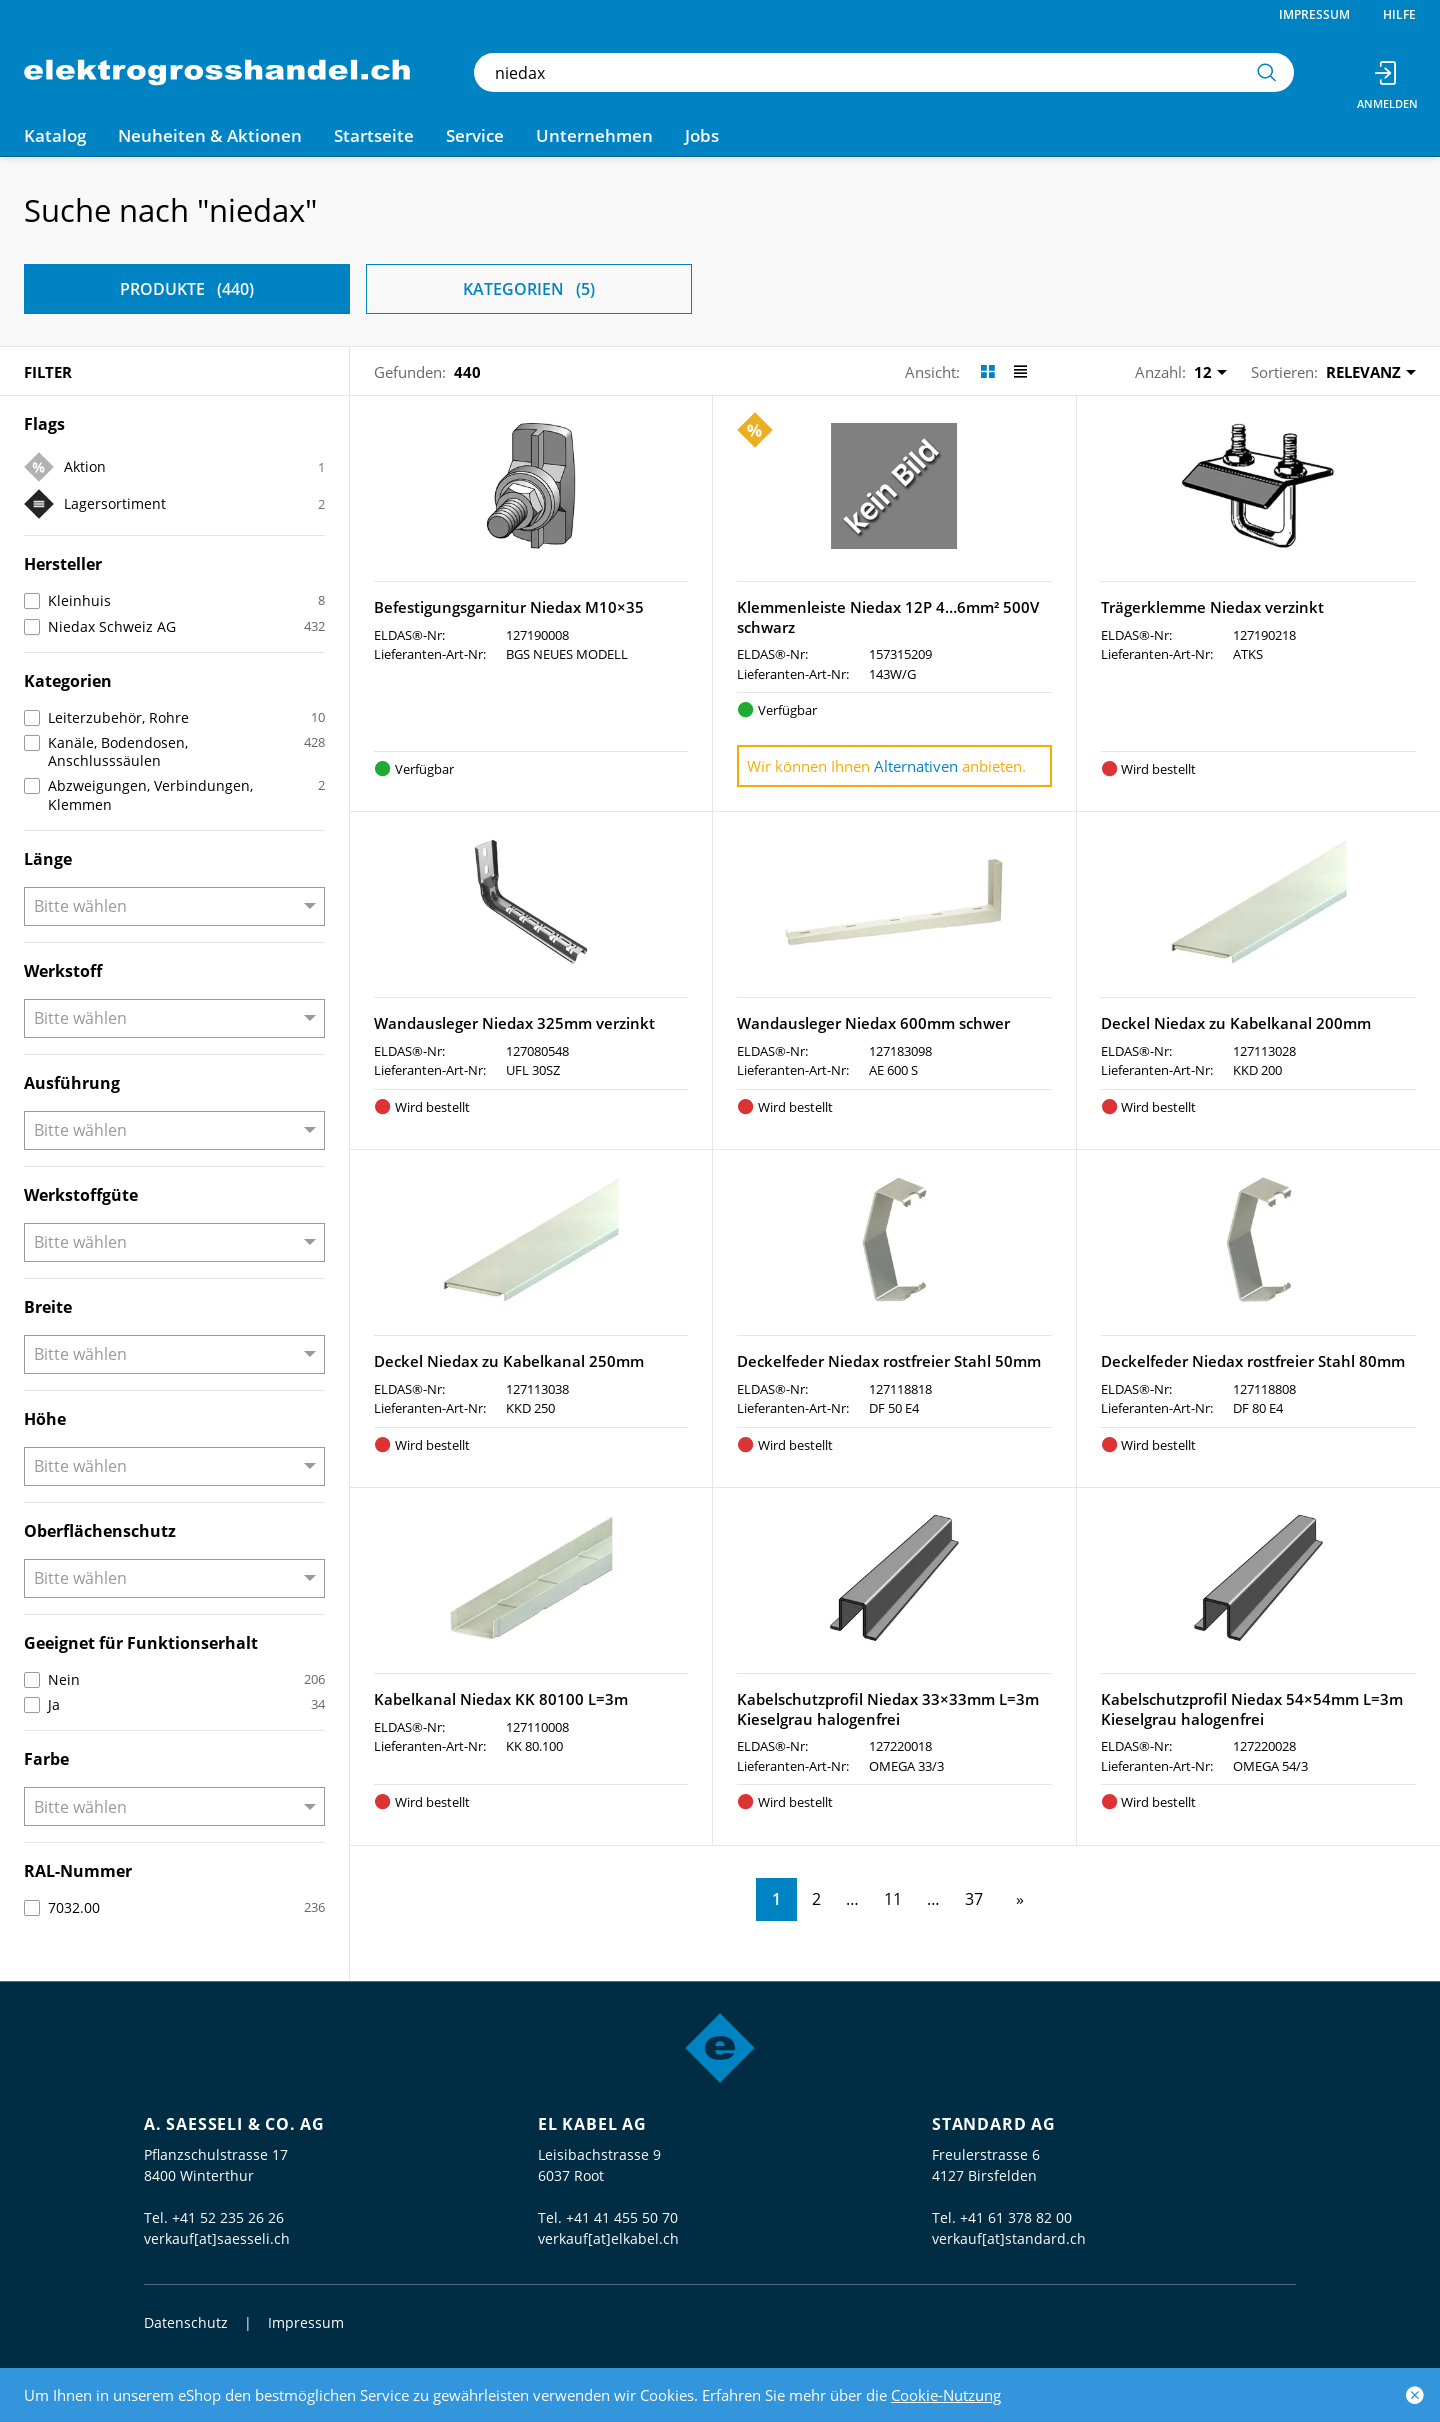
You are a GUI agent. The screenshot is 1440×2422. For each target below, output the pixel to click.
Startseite (374, 135)
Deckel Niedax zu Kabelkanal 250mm (509, 1361)
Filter (48, 372)
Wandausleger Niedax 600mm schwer (873, 1023)
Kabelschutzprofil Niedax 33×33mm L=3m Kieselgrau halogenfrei (888, 1709)
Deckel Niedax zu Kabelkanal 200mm (1236, 1023)
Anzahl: (1160, 372)
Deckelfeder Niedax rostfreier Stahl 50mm (889, 1361)
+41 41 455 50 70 (622, 2217)
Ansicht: (932, 372)
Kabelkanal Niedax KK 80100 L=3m (501, 1699)
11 (893, 1899)
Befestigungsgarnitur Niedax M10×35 (509, 607)
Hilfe (1399, 14)
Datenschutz (186, 2322)
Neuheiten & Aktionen (210, 135)
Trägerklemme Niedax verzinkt (1212, 607)
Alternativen (916, 766)
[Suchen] (1267, 72)
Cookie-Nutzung (946, 2395)
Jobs (702, 135)
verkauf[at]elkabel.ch (608, 2238)
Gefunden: (410, 372)
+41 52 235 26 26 (228, 2217)
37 (974, 1899)
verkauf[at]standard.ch (1009, 2238)
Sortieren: (1284, 372)
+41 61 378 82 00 (1016, 2217)
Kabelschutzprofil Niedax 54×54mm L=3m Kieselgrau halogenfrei (1252, 1709)
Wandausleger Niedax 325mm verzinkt (514, 1023)
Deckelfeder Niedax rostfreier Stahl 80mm (1253, 1361)
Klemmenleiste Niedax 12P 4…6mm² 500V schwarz (888, 617)
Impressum (1314, 14)
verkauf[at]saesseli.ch (217, 2238)
